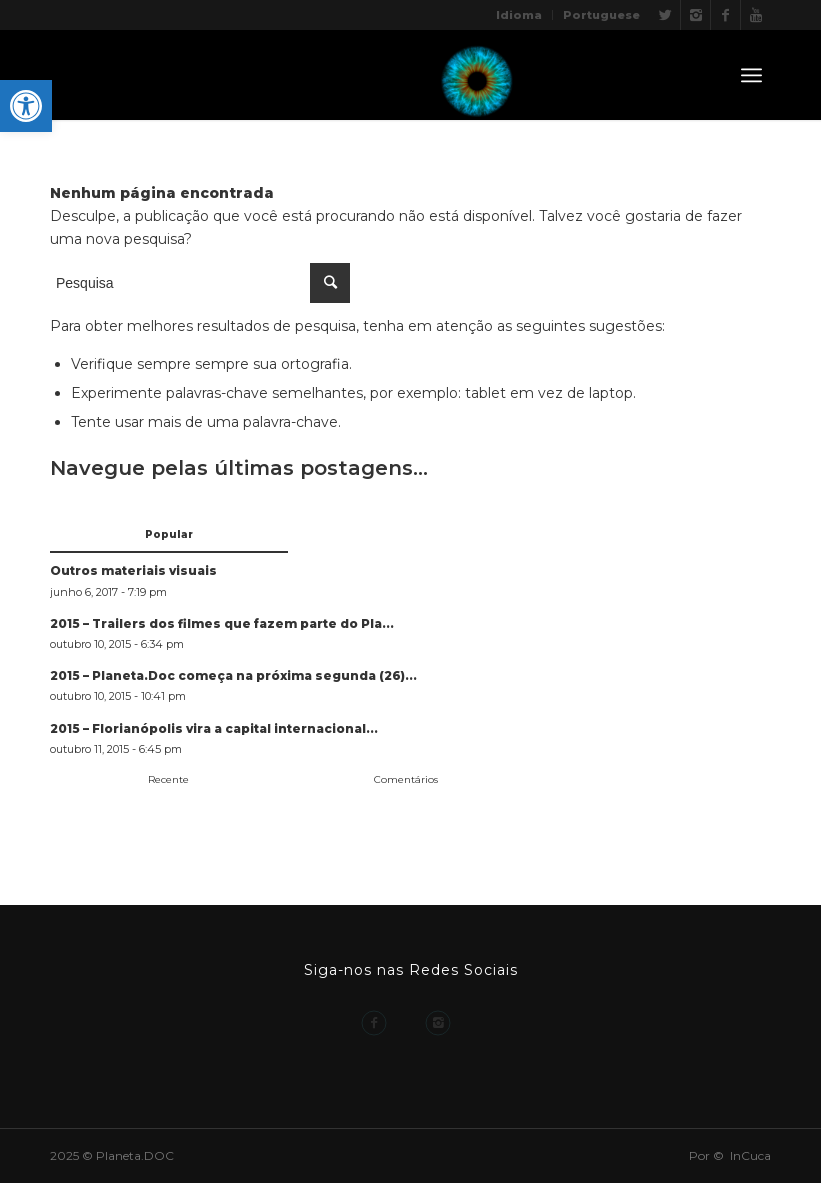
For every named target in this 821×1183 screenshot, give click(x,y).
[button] (26, 106)
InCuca (750, 1155)
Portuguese (601, 15)
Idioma (519, 15)
